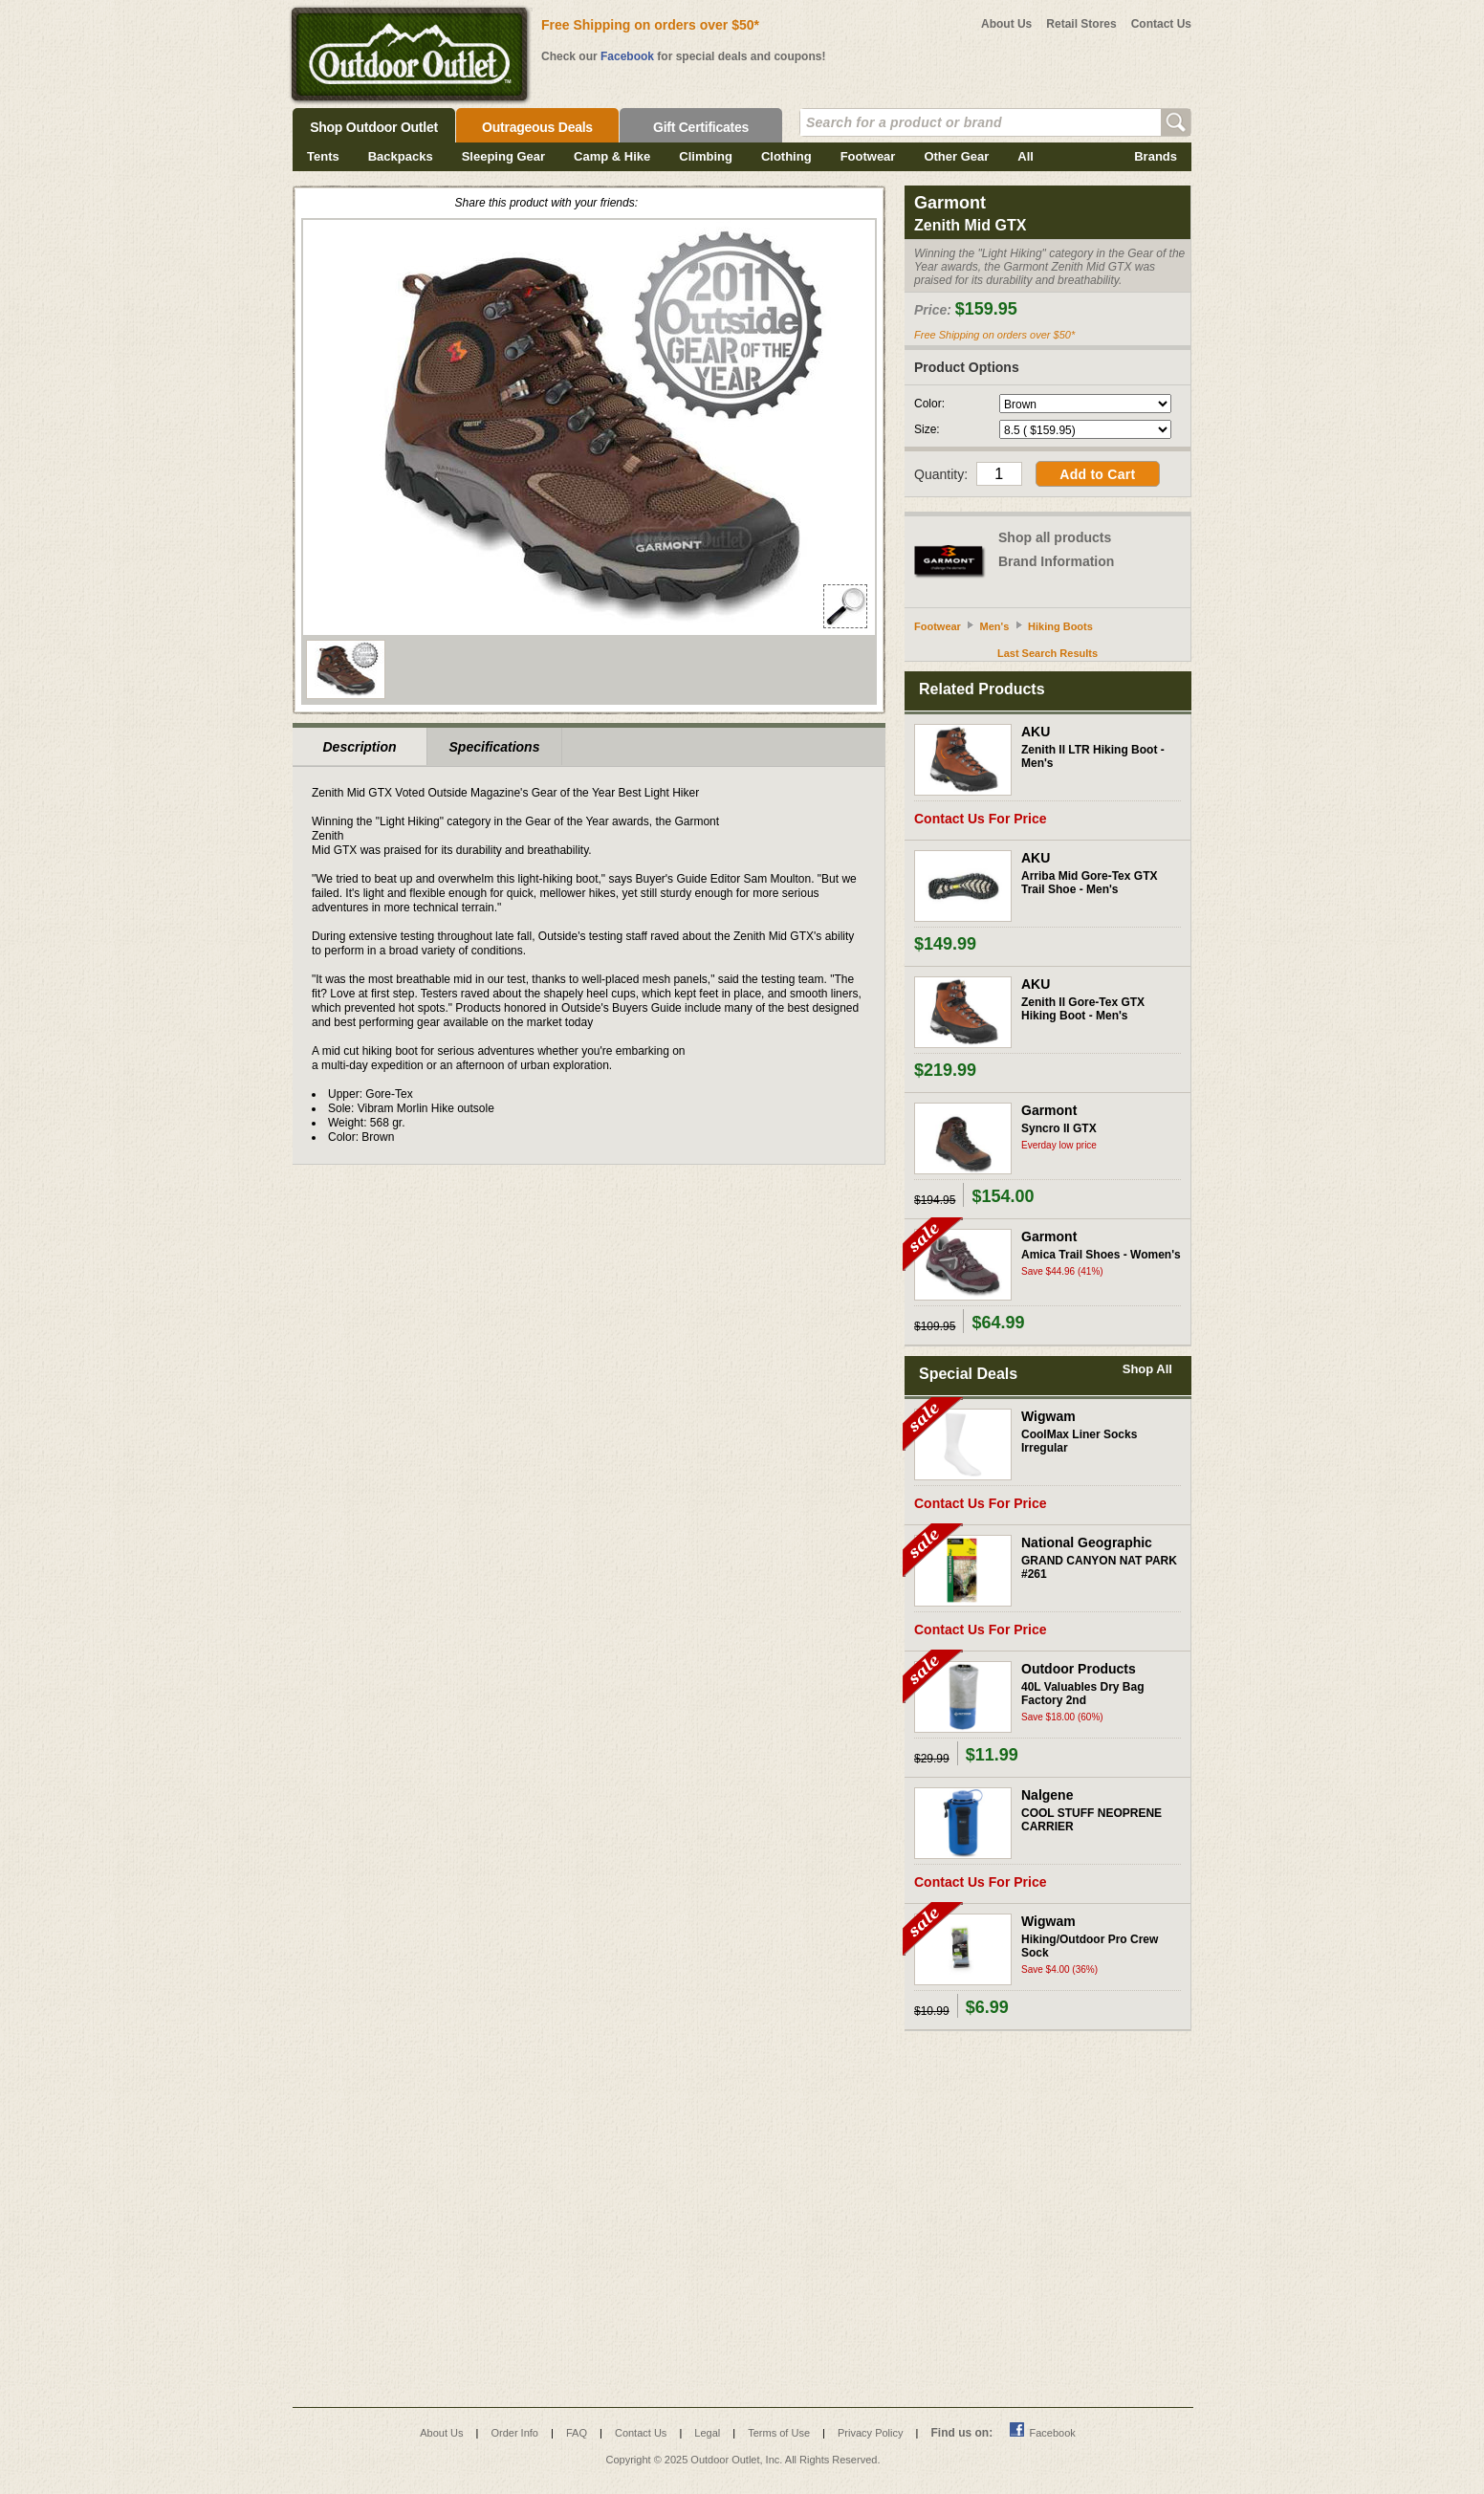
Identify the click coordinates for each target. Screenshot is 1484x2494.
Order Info (514, 2433)
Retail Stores (1081, 24)
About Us (1006, 24)
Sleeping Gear (503, 156)
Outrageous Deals (537, 127)
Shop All (1147, 1369)
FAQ (576, 2433)
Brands (1155, 156)
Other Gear (956, 156)
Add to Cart (1097, 474)
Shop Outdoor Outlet (374, 127)
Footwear (868, 156)
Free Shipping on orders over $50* (650, 25)
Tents (323, 156)
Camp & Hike (612, 156)
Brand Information (1056, 561)
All (1025, 156)
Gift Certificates (701, 127)
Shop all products (1054, 537)
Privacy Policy (870, 2433)
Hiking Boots (1060, 626)
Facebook (627, 56)
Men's (995, 626)
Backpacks (400, 156)
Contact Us (1161, 24)
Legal (707, 2433)
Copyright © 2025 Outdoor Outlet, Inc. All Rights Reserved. (743, 2459)
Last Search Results (1047, 653)
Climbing (705, 156)
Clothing (786, 156)
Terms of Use (779, 2433)
